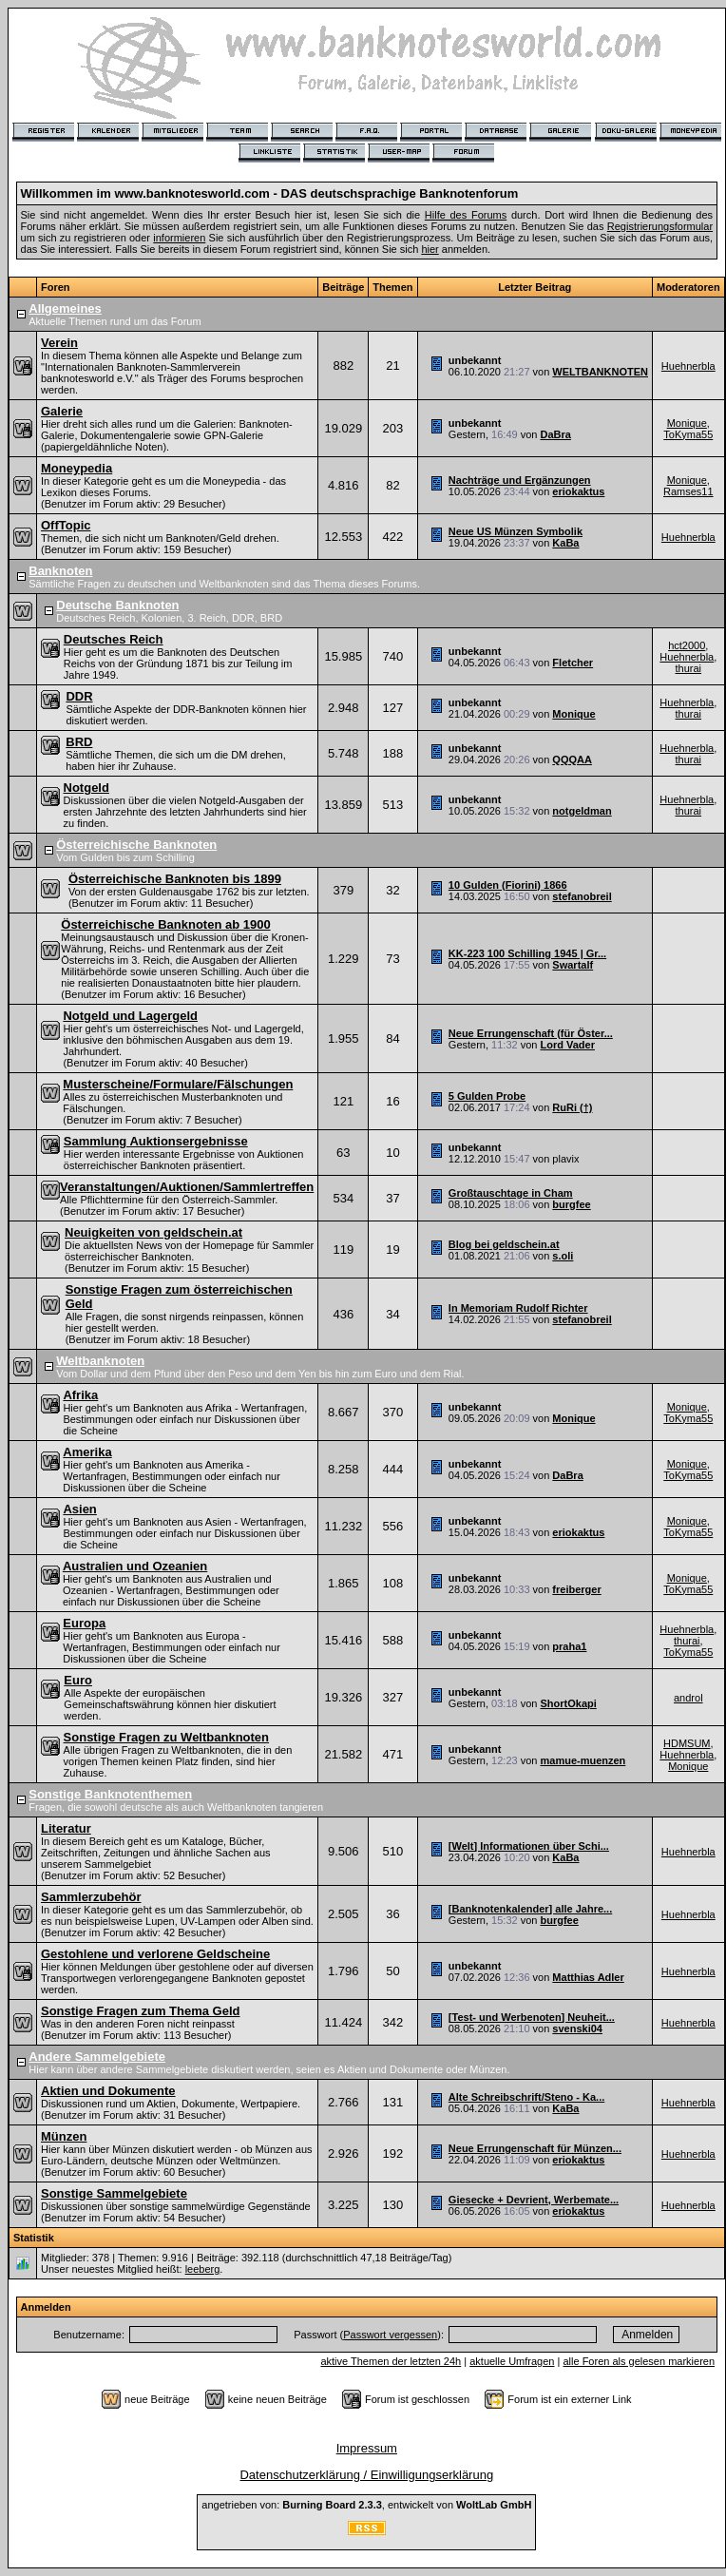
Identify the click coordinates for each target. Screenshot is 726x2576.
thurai (689, 668)
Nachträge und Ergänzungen (520, 480)
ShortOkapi (568, 1703)
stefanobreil (581, 896)
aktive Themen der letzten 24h (390, 2361)
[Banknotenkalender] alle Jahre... (530, 1908)
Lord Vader (567, 1044)
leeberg (202, 2269)
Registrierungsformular (660, 226)
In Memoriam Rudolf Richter (518, 1308)
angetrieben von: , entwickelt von (366, 2504)
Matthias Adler (587, 1977)
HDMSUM (687, 1743)
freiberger (576, 1589)
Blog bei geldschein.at (504, 1244)
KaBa (565, 542)
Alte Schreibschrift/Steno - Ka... (526, 2097)
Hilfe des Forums (465, 215)
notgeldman (581, 811)
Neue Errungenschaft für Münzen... (535, 2148)
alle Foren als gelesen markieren (639, 2361)
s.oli (562, 1255)
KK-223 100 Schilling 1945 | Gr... (527, 953)
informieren (179, 237)
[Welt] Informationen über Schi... (529, 1846)
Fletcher (572, 662)
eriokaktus (578, 491)
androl (688, 1697)
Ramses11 (688, 491)
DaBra (555, 434)
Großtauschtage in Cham (511, 1193)
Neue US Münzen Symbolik (516, 531)
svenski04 (577, 2028)
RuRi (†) (572, 1107)
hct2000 (686, 645)
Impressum (366, 2448)
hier (429, 249)
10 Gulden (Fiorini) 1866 (508, 885)
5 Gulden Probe (487, 1096)
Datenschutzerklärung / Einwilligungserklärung (366, 2475)
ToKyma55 (688, 434)
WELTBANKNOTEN (600, 371)
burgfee (571, 1204)
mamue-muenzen (582, 1760)
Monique (687, 423)
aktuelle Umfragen (511, 2361)
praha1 (569, 1646)
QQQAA (572, 759)
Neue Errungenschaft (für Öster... (531, 1033)
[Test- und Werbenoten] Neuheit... (532, 2017)
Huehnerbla (688, 366)
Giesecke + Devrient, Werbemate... (534, 2199)
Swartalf (572, 965)
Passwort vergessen (390, 2334)
